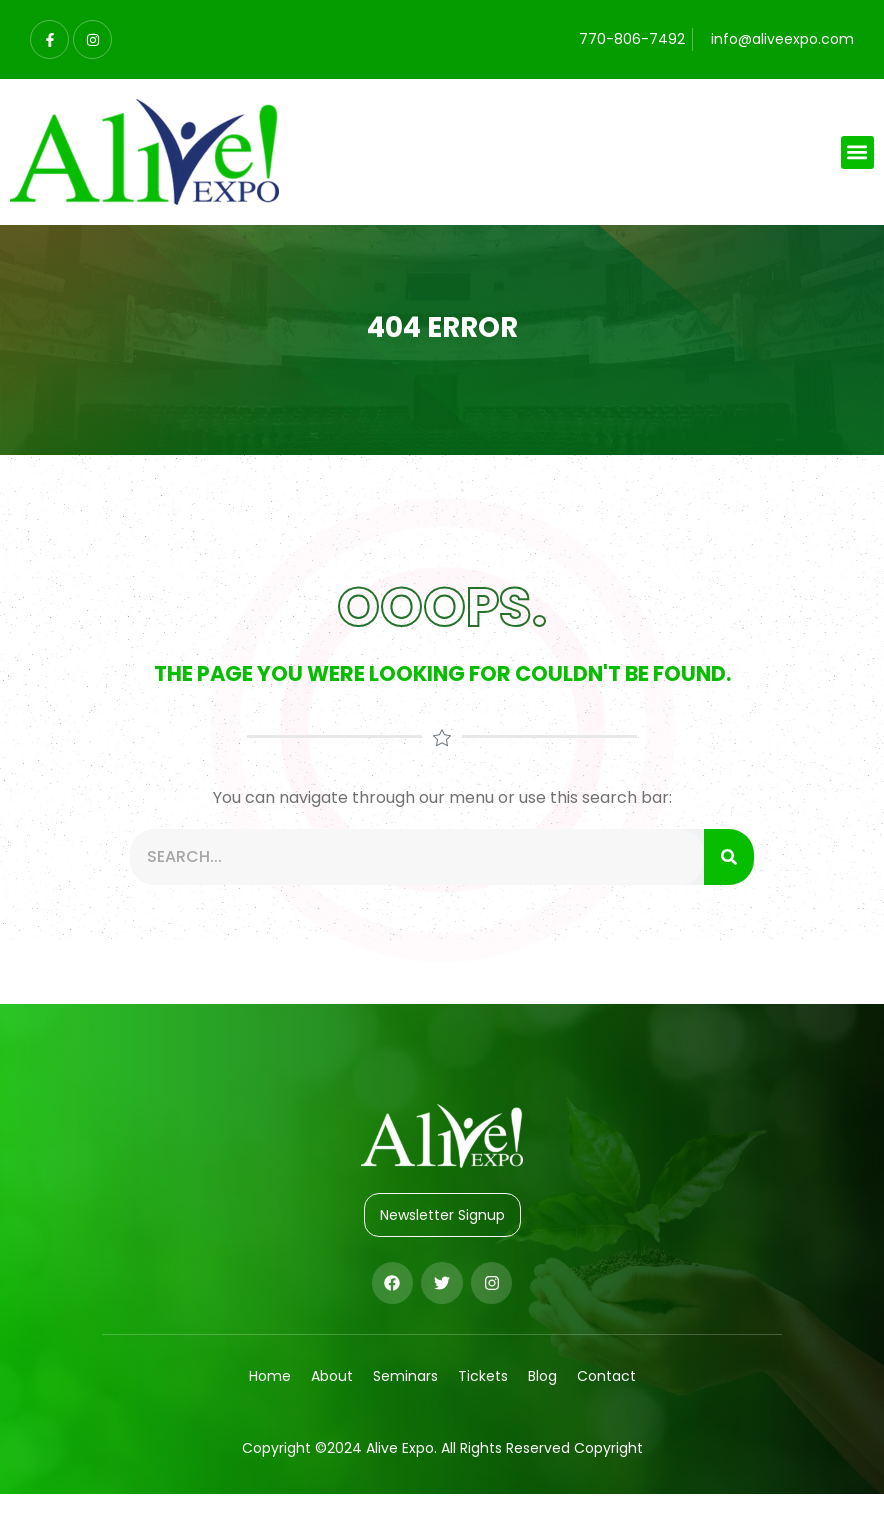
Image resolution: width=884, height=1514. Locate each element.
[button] (857, 152)
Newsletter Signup (442, 1215)
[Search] (729, 857)
